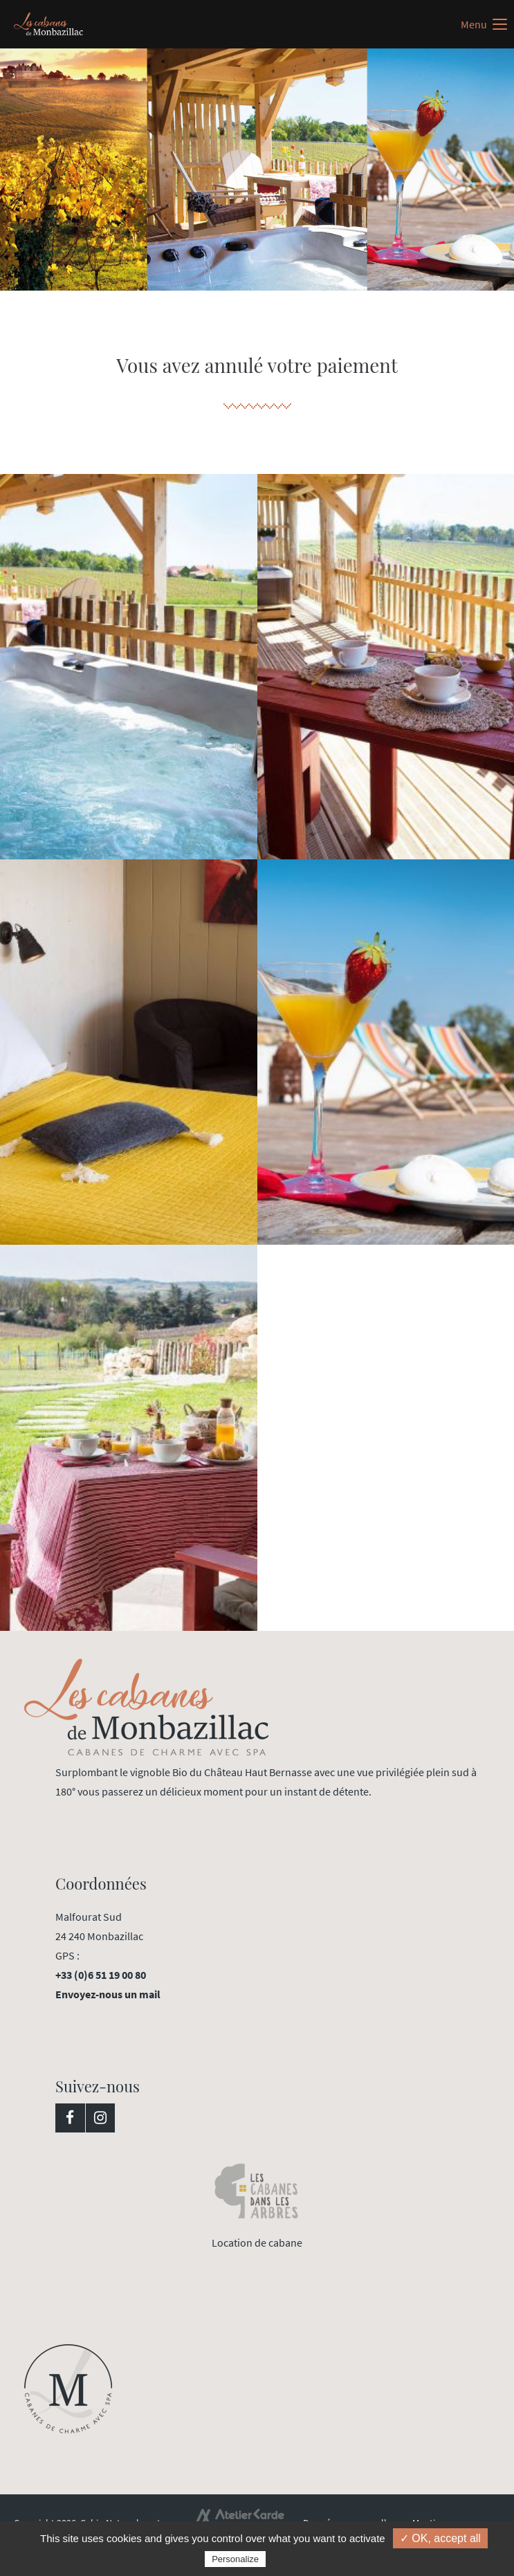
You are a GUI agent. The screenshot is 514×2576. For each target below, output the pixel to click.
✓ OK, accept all (440, 2538)
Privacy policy (298, 2558)
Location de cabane (257, 2242)
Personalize (235, 2559)
